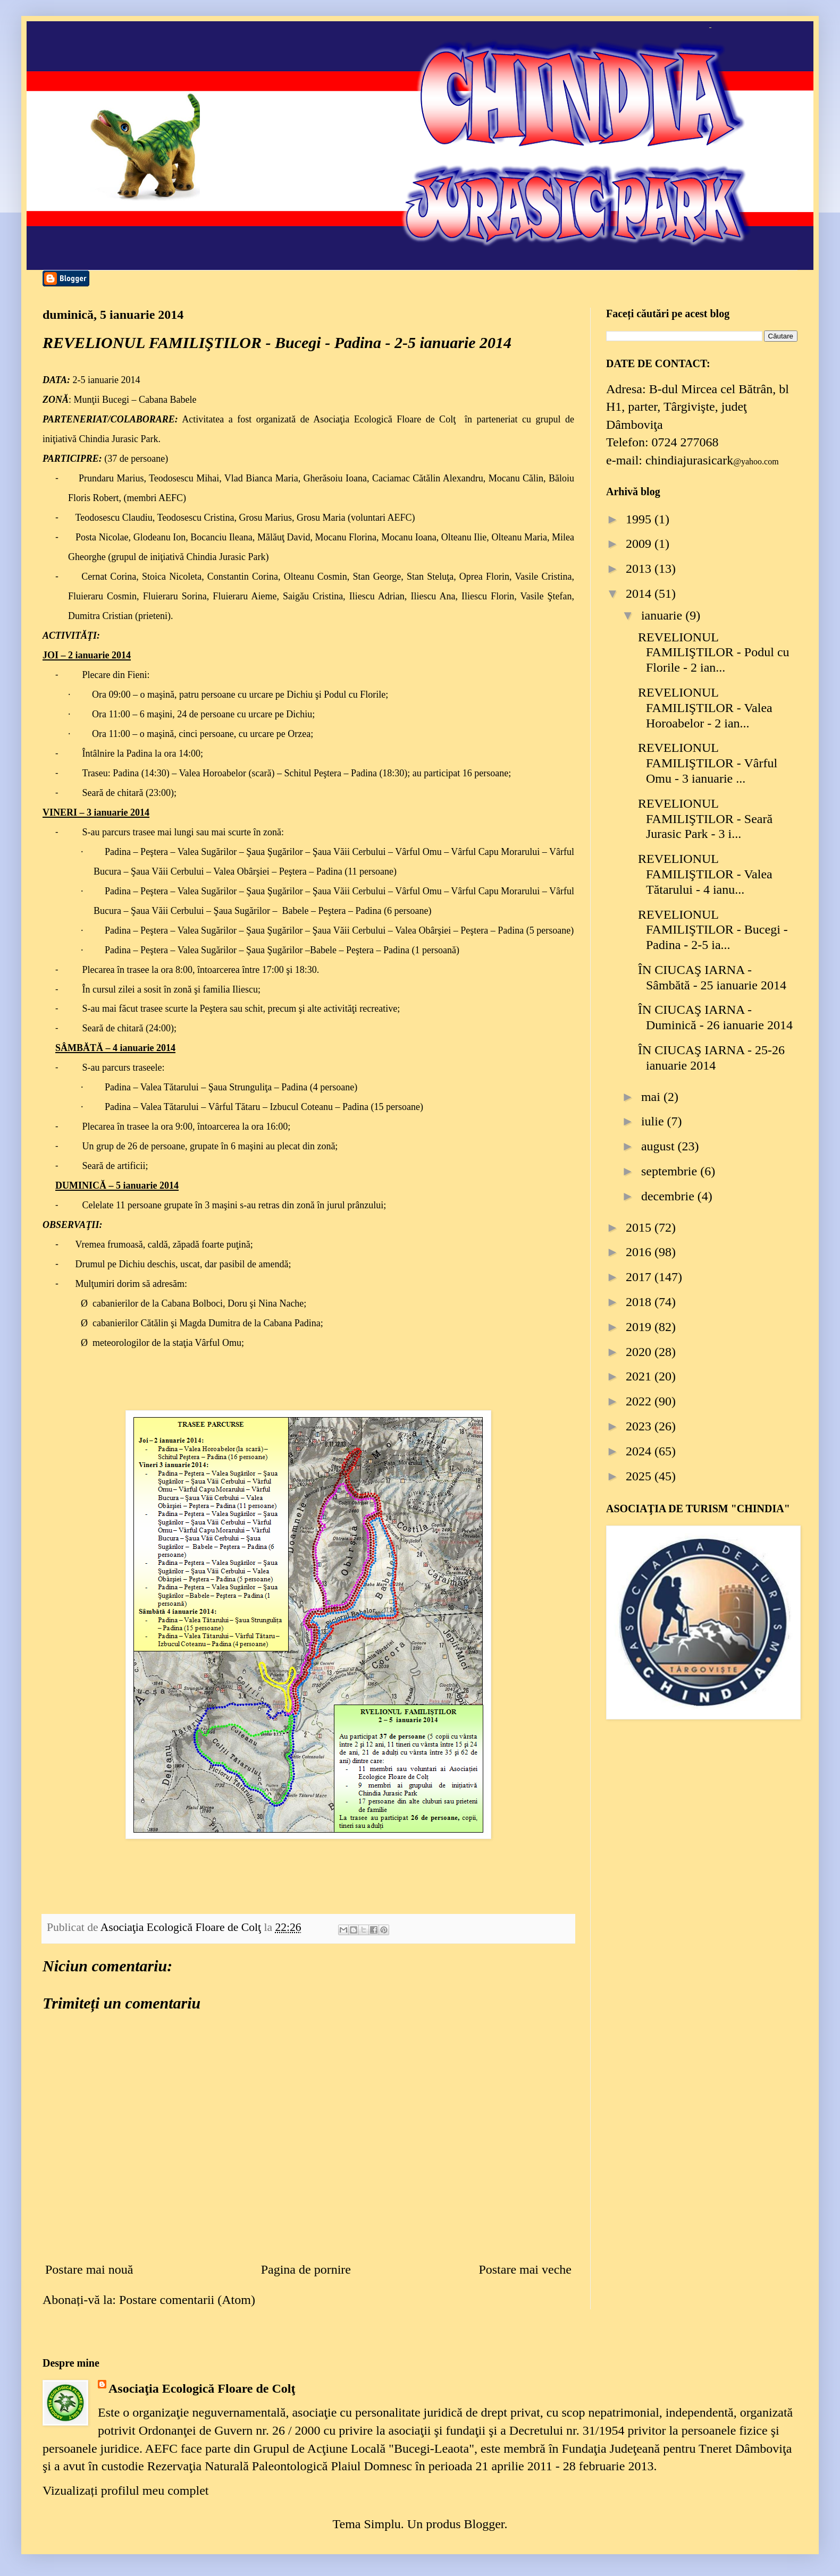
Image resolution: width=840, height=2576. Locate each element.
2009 (640, 543)
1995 (640, 519)
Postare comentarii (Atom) (187, 2300)
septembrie (670, 1171)
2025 (640, 1476)
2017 (640, 1277)
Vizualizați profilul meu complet (125, 2490)
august (659, 1146)
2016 (640, 1252)
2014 (640, 593)
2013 (640, 568)
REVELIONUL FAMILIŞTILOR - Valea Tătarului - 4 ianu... (705, 874)
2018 (640, 1302)
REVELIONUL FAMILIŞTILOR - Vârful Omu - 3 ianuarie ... (707, 763)
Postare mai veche (525, 2269)
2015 (640, 1227)
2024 (640, 1451)
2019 (640, 1327)
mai (652, 1097)
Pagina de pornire (306, 2269)
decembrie (669, 1196)
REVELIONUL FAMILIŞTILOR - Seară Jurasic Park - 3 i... (705, 818)
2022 (640, 1401)
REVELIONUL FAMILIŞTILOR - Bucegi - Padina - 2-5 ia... (713, 930)
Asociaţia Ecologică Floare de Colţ (202, 2388)
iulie (654, 1121)
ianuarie (663, 615)
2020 (640, 1352)
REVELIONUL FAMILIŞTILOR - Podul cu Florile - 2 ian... (713, 652)
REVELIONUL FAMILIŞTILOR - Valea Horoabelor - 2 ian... (705, 707)
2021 (640, 1376)
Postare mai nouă (89, 2269)
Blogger (484, 2524)
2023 (640, 1426)
